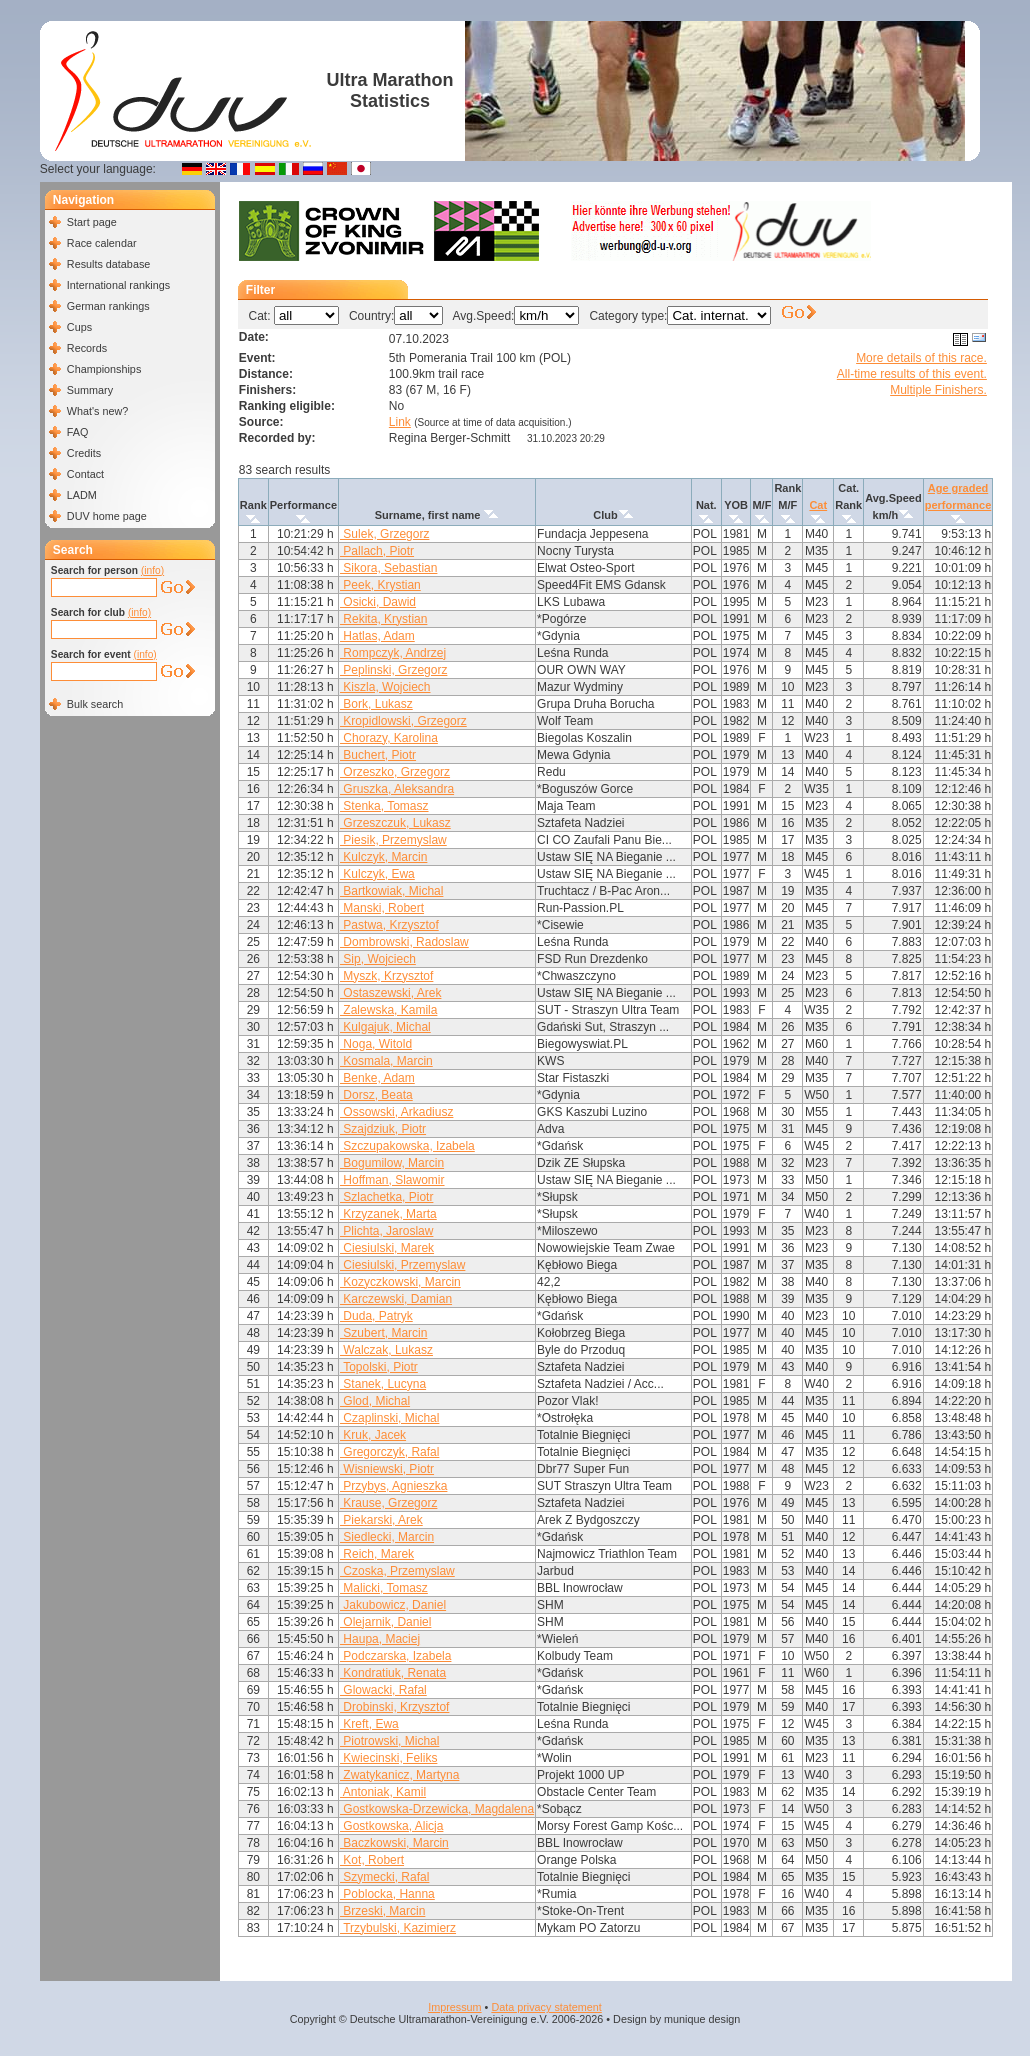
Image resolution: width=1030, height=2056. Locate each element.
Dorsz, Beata (376, 1095)
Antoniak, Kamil (383, 1792)
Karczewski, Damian (396, 1299)
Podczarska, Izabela (395, 1656)
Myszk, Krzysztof (386, 976)
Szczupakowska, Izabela (407, 1146)
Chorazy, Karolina (389, 738)
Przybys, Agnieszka (393, 1486)
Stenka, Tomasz (384, 806)
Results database (108, 264)
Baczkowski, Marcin (394, 1843)
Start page (92, 222)
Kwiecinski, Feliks (388, 1758)
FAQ (78, 432)
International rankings (118, 285)
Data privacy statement (546, 2007)
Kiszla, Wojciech (385, 687)
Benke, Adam (377, 1078)
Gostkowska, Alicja (391, 1826)
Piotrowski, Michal (389, 1741)
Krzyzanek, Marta (388, 1214)
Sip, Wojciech (378, 959)
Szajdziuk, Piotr (383, 1129)
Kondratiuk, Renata (393, 1673)
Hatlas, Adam (377, 636)
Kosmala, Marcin (386, 1061)
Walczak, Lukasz (386, 1350)
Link (400, 422)
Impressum (454, 2007)
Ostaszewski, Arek (390, 993)
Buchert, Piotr (378, 755)
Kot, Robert (372, 1860)
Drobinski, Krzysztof (394, 1707)
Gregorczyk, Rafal (389, 1452)
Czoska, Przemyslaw (397, 1571)
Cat (818, 505)
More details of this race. (921, 358)
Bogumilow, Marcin (392, 1163)
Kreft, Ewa (369, 1724)
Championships (104, 369)
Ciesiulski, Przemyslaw (402, 1265)
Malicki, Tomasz (384, 1588)
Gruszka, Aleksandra (397, 789)
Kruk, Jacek (373, 1435)
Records (87, 348)
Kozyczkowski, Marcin (400, 1282)
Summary (90, 390)
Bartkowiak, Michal (391, 891)
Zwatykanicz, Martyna (399, 1775)
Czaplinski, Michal (389, 1418)
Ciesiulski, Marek (387, 1248)
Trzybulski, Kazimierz (398, 1928)
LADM (82, 495)
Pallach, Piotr (377, 551)
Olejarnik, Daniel (385, 1622)
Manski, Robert (382, 908)
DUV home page (107, 516)
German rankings (108, 306)
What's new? (97, 411)
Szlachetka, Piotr (386, 1197)
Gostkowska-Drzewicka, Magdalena (437, 1809)
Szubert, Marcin (383, 1333)
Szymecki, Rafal (384, 1877)
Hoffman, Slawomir (392, 1180)
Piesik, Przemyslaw (393, 840)
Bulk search (95, 704)
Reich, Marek (377, 1554)
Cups (79, 327)
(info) (152, 570)
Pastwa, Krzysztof (389, 925)
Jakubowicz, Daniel (393, 1605)
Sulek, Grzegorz (384, 534)
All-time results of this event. (912, 374)
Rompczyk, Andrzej (393, 653)
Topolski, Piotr (379, 1367)
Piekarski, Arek (381, 1520)
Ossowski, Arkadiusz (396, 1112)
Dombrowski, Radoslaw (404, 942)
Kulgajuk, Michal (385, 1027)
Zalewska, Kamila (388, 1010)
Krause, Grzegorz (388, 1503)
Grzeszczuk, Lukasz (395, 823)
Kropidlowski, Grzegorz (403, 721)
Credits (84, 453)
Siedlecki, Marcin (387, 1537)
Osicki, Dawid (378, 602)
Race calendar (102, 243)
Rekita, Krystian (383, 619)
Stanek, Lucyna (383, 1384)
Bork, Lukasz (376, 704)
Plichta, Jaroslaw (386, 1231)
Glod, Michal (375, 1401)
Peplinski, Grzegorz (393, 670)
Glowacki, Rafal (383, 1690)
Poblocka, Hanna (387, 1894)
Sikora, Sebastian (388, 568)
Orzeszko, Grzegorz (395, 772)
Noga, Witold (376, 1044)
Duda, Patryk (376, 1316)
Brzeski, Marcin (382, 1911)
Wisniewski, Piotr (387, 1469)
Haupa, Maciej (380, 1639)
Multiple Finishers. (938, 390)
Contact (85, 474)
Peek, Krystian (380, 585)
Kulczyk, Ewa (377, 874)
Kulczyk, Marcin (383, 857)
